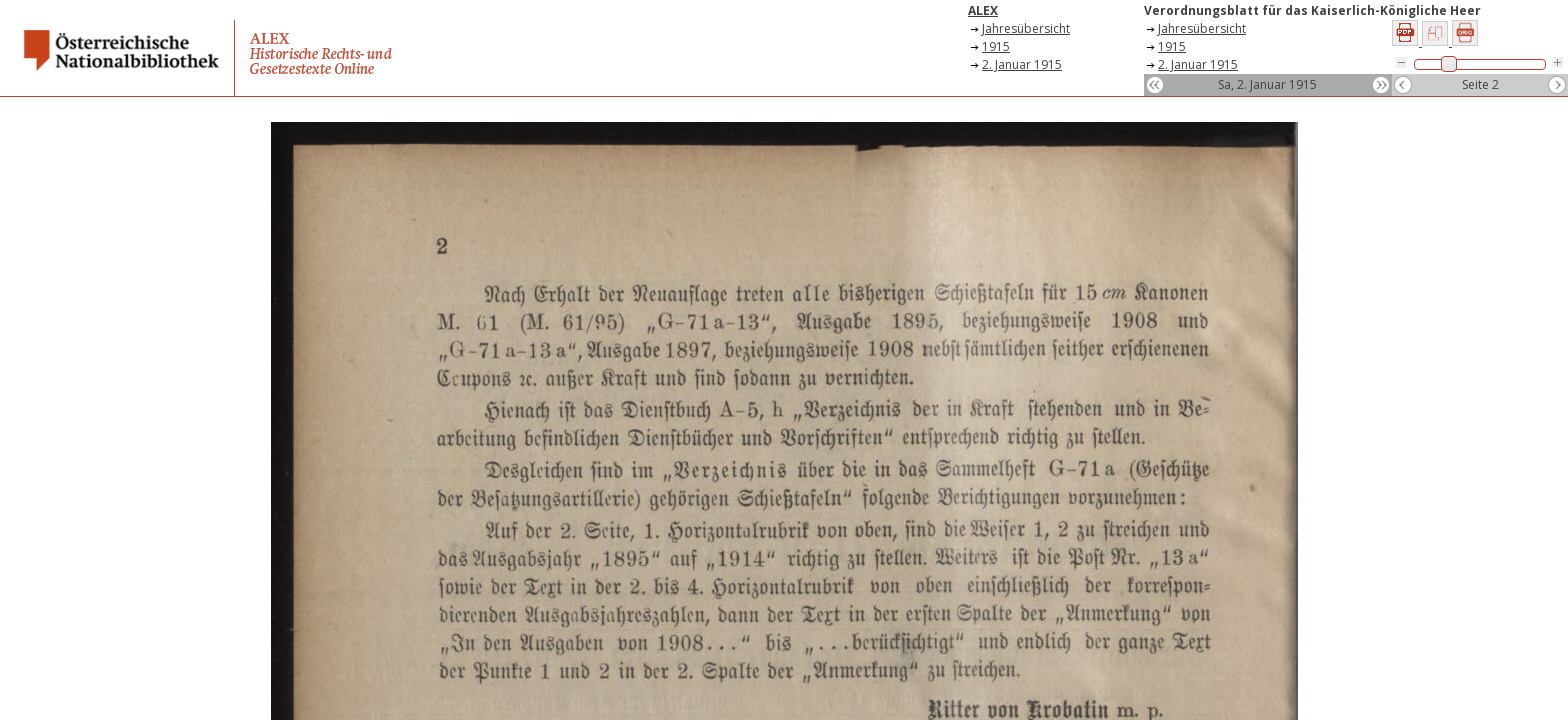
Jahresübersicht (1026, 28)
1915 (996, 46)
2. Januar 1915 (1022, 64)
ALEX (983, 10)
